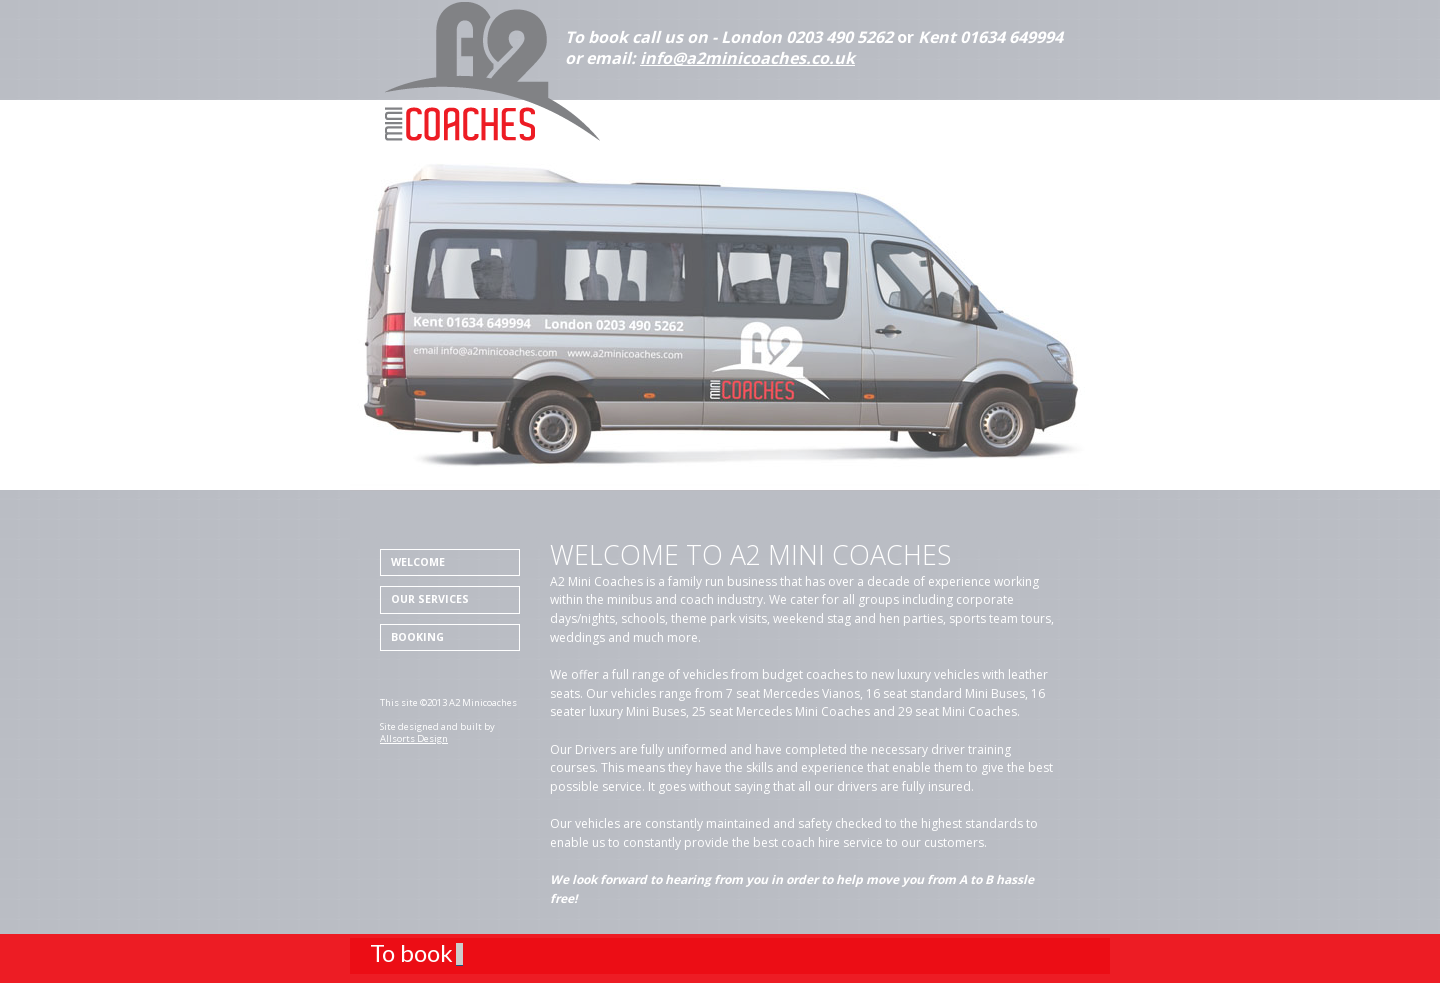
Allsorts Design (414, 738)
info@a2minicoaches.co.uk (747, 58)
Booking (417, 637)
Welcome (418, 562)
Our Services (430, 599)
